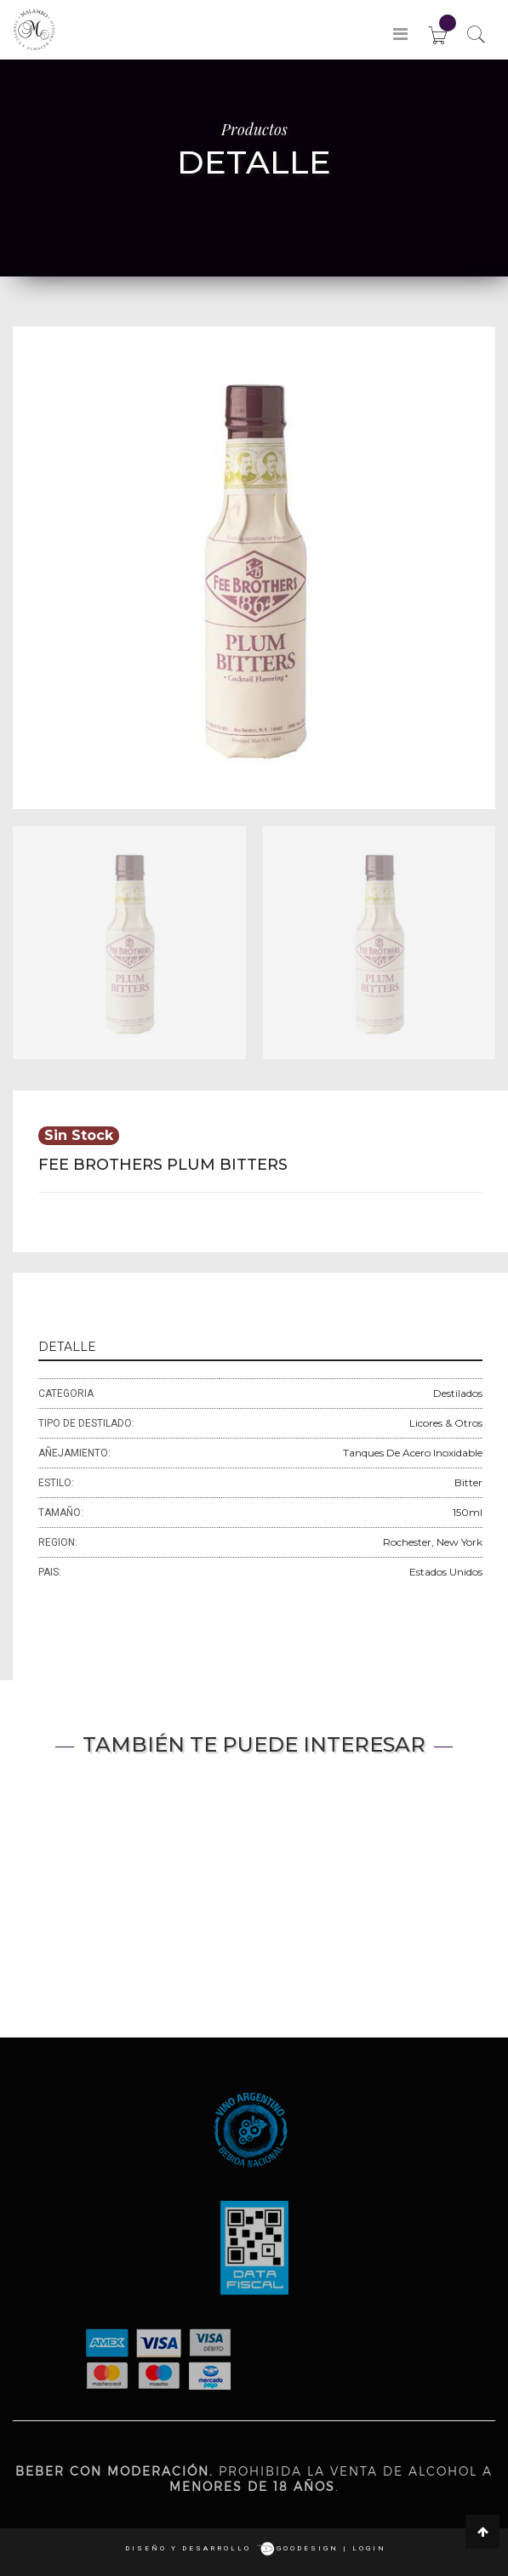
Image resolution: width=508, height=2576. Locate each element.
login (369, 2548)
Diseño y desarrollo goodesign (232, 2548)
